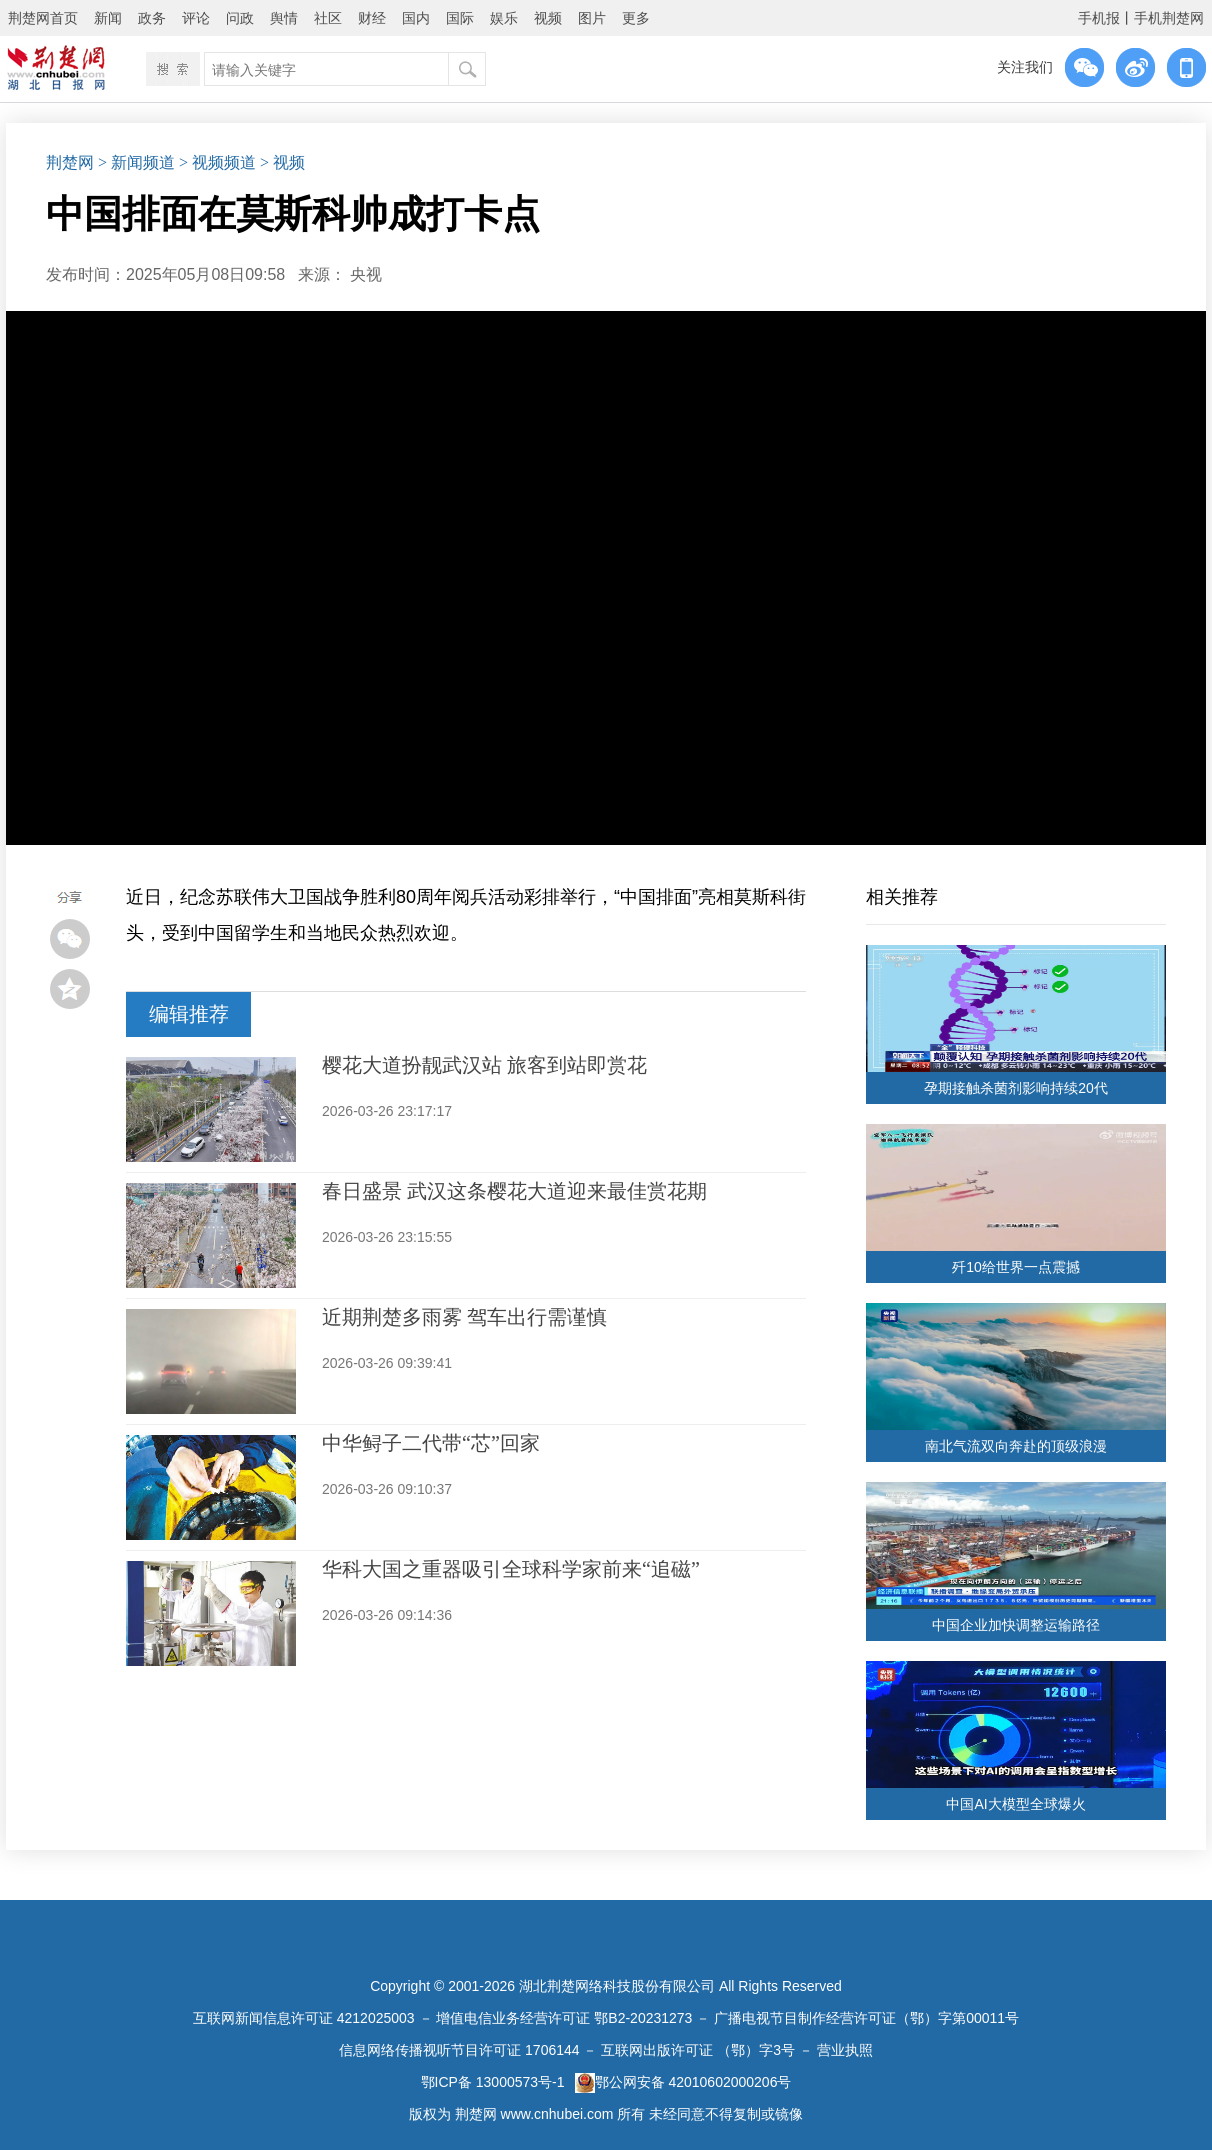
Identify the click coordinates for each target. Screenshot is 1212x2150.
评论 (196, 18)
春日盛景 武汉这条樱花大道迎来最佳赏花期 (514, 1191)
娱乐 (504, 18)
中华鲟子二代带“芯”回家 (431, 1443)
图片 (592, 18)
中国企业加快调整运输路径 (1016, 1625)
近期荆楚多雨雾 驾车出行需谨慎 (464, 1317)
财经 (372, 18)
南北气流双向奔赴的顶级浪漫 (1016, 1446)
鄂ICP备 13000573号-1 (493, 2082)
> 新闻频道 (136, 162)
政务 (152, 18)
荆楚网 (70, 162)
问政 (240, 18)
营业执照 (845, 2050)
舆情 (284, 18)
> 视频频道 (217, 162)
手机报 (1099, 18)
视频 (548, 18)
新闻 (108, 18)
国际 (460, 18)
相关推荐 (902, 897)
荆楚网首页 (43, 18)
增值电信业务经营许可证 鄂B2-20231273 (564, 2018)
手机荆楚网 (1169, 18)
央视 (366, 274)
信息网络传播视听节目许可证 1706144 (459, 2050)
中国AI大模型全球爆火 (1015, 1804)
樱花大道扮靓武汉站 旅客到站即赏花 (484, 1065)
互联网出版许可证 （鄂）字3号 (698, 2050)
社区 (328, 18)
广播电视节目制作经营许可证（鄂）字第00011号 (866, 2018)
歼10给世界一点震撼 (1016, 1267)
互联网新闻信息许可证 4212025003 (304, 2018)
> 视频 (282, 162)
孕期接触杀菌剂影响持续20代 (1016, 1088)
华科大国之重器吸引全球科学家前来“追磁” (511, 1569)
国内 (416, 18)
